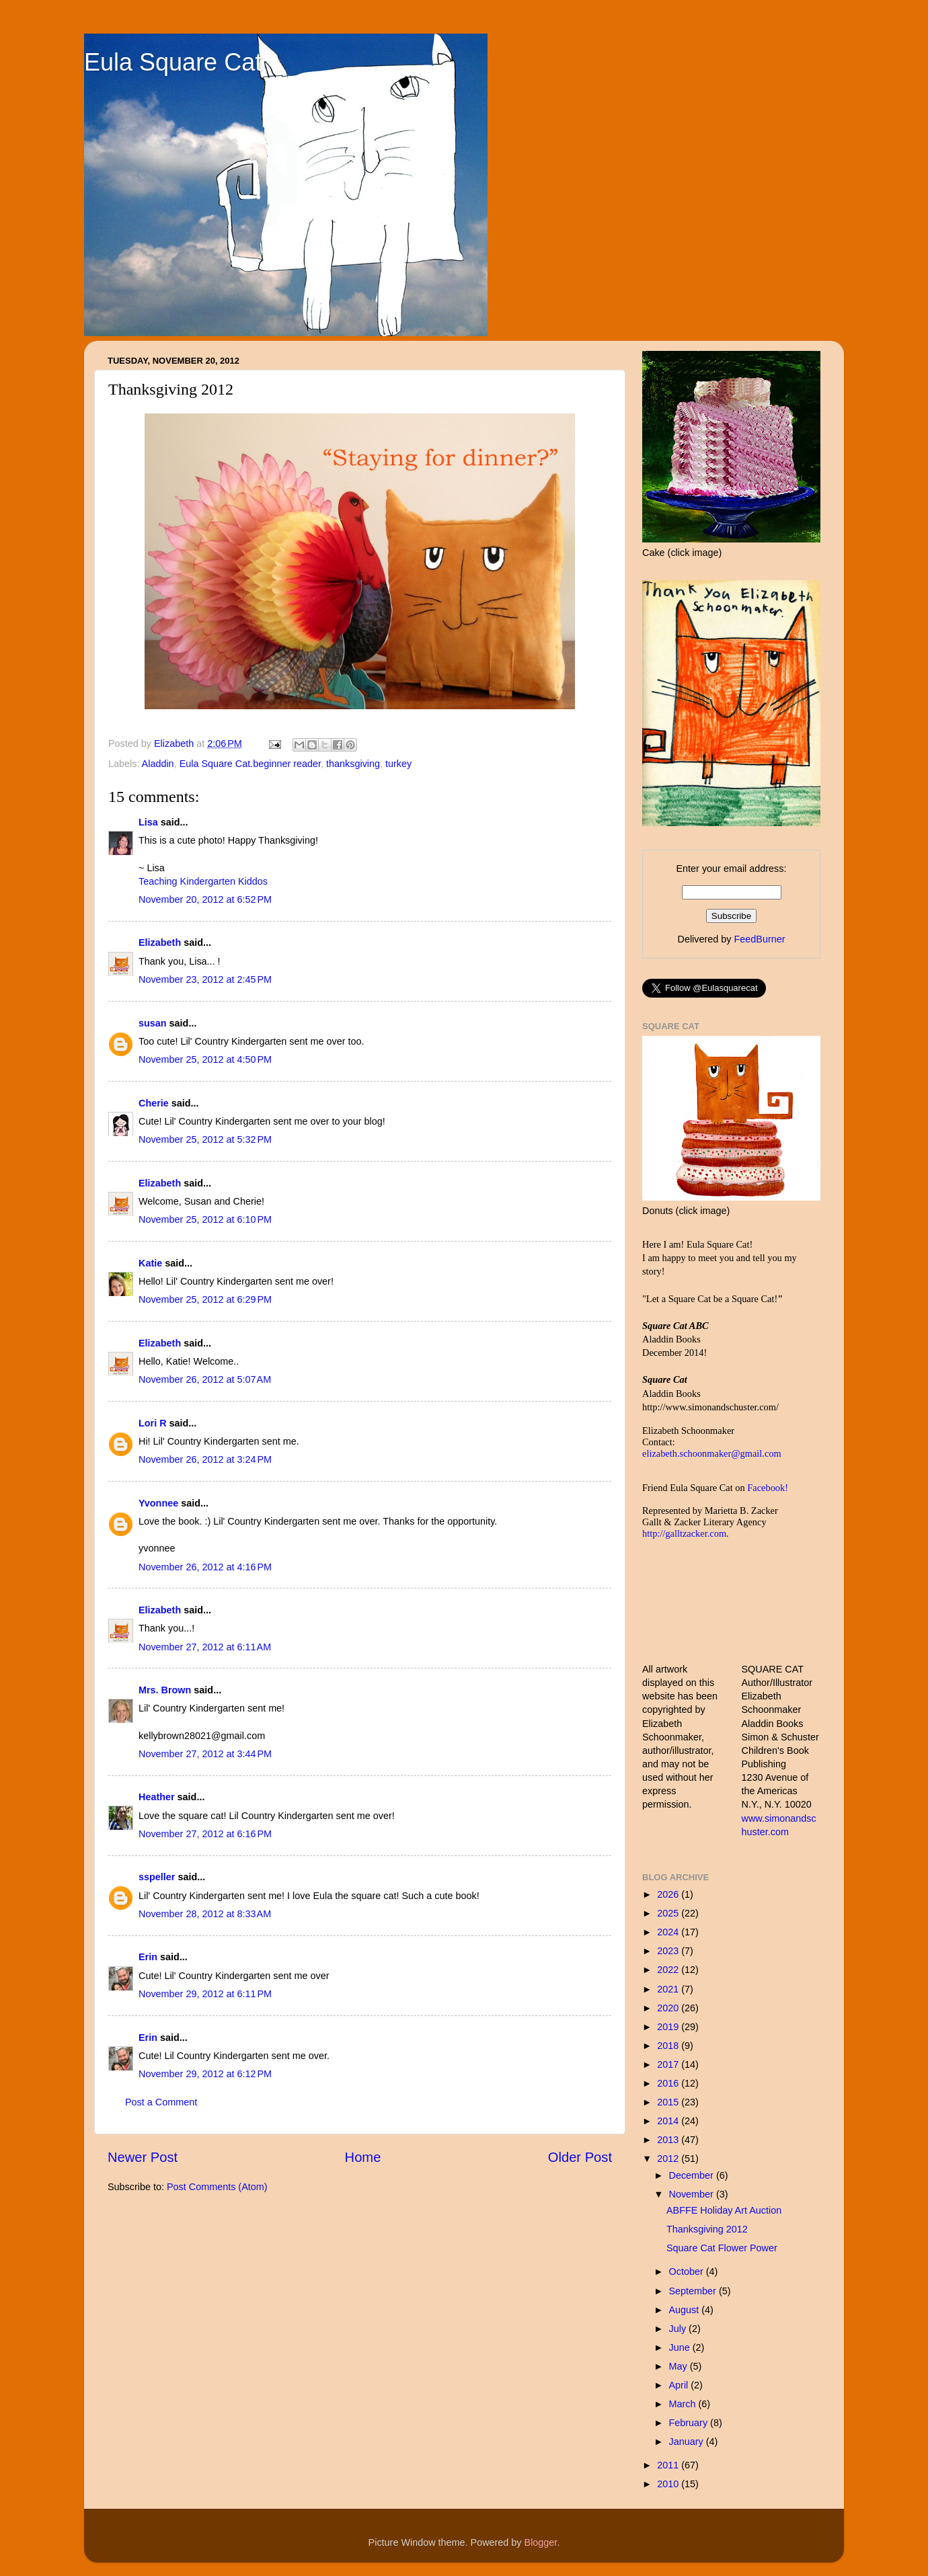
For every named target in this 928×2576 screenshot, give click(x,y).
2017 (669, 2064)
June (681, 2347)
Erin (148, 1956)
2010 (669, 2484)
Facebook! (767, 1487)
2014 (669, 2121)
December (692, 2175)
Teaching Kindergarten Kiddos (203, 881)
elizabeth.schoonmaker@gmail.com (711, 1453)
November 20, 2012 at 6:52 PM (205, 899)
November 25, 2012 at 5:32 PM (205, 1139)
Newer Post (143, 2157)
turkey (398, 763)
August (685, 2309)
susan (153, 1023)
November (692, 2194)
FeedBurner (759, 939)
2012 (669, 2158)
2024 (669, 1932)
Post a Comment (161, 2102)
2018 (669, 2045)
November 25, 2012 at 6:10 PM (205, 1219)
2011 (669, 2465)
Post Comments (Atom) (217, 2186)
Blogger (541, 2542)
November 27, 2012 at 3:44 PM (205, 1753)
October (687, 2271)
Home (363, 2157)
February (690, 2422)
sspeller (157, 1876)
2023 (669, 1950)
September (694, 2291)
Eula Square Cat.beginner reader (250, 763)
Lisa (148, 822)
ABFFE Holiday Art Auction (723, 2210)
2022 (669, 1969)
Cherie (154, 1103)
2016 (669, 2083)
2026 (669, 1894)
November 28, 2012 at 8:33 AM (205, 1913)
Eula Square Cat (173, 62)
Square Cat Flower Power (721, 2248)
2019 (669, 2026)
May (679, 2366)
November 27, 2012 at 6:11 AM (205, 1647)
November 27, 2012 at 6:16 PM (205, 1833)
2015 (669, 2102)
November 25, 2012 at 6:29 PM (205, 1299)
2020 (669, 2008)
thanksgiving (353, 763)
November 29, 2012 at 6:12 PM (205, 2073)
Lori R (153, 1423)
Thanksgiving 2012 (707, 2229)
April (680, 2385)
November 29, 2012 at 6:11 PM (205, 1993)
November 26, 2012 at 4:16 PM (205, 1567)
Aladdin (158, 763)
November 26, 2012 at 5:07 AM (205, 1379)
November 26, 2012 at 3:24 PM (205, 1459)
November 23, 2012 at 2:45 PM (205, 979)
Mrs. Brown (165, 1690)
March (684, 2404)
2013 (669, 2139)
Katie (150, 1263)
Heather (157, 1797)
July (679, 2328)
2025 (669, 1913)
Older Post (580, 2157)
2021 (669, 1989)
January (687, 2441)
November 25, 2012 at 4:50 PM (205, 1059)
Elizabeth (160, 942)
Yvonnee (158, 1503)
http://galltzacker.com (684, 1533)
